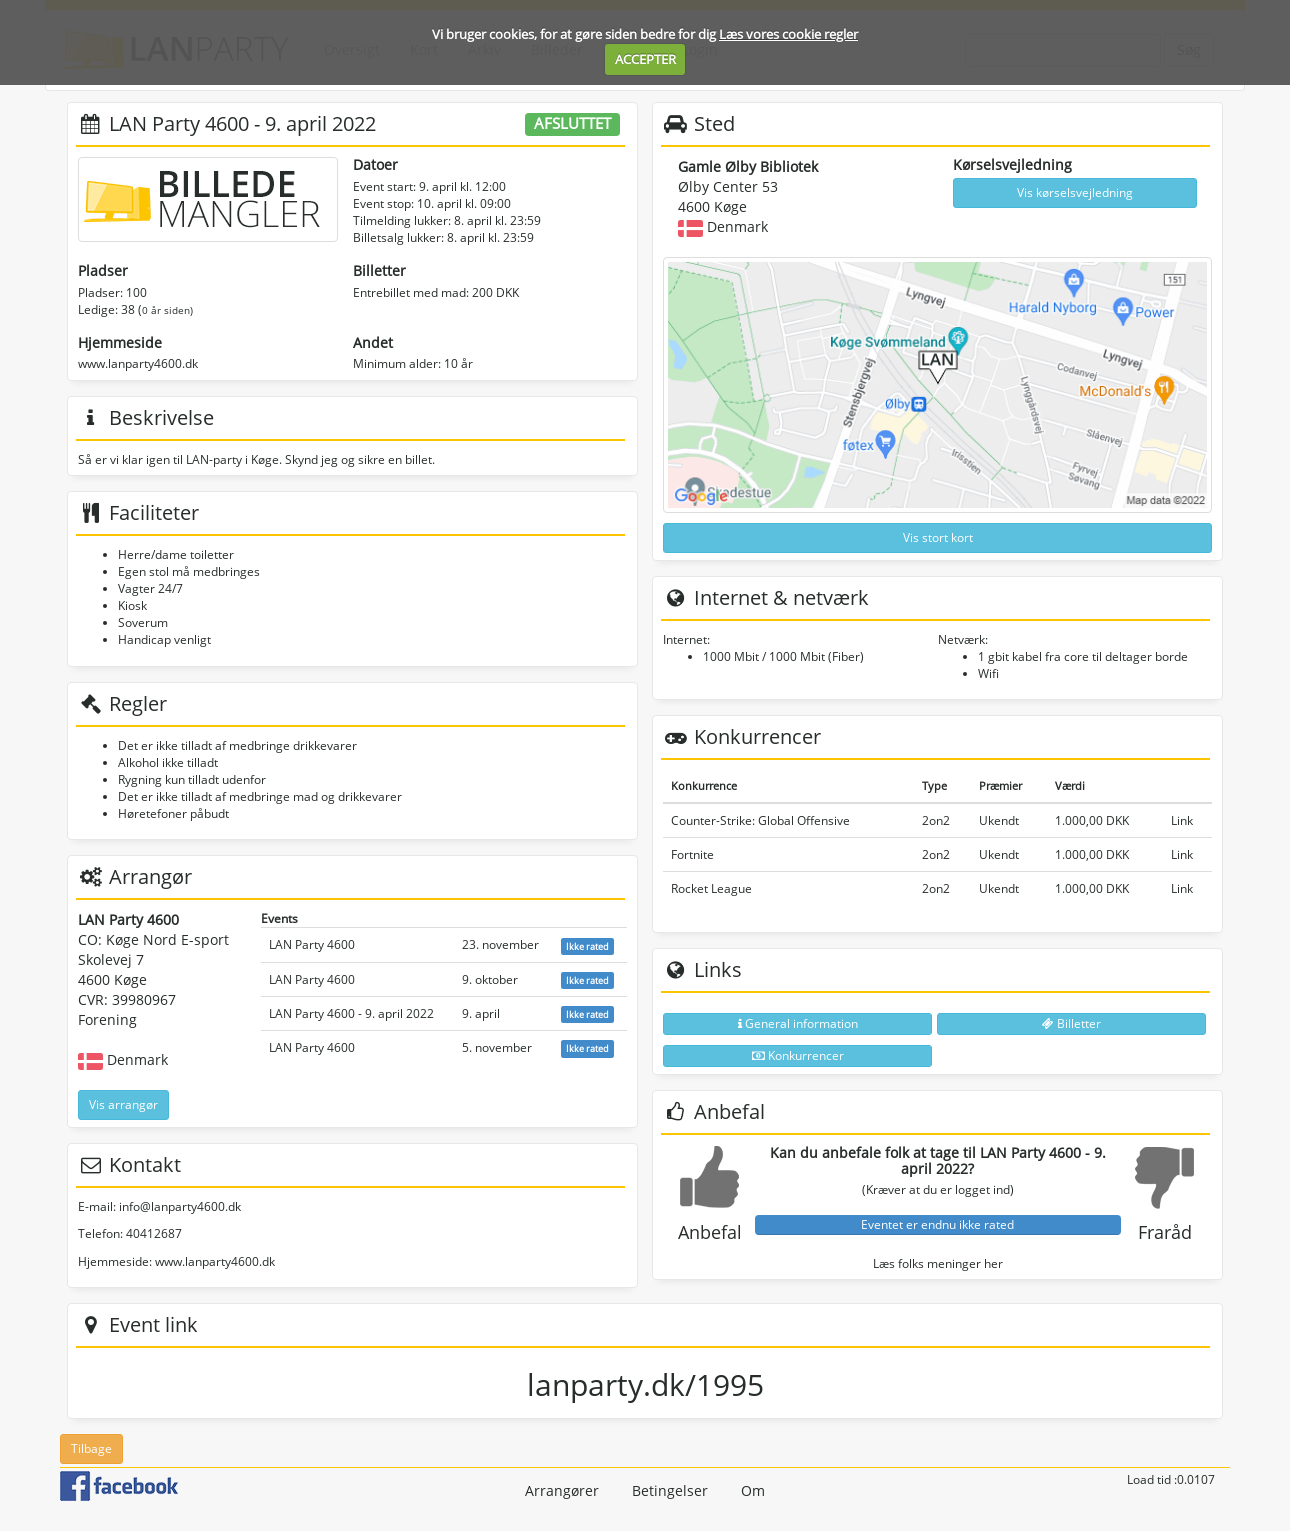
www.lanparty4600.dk (138, 363)
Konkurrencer (798, 1055)
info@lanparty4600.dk (180, 1206)
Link (1182, 820)
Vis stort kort (938, 537)
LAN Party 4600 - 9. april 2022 (351, 1013)
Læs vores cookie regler (788, 34)
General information (798, 1023)
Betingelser (670, 1490)
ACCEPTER (645, 59)
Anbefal (710, 1232)
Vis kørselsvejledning (1075, 192)
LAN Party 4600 (312, 944)
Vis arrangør (123, 1104)
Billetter (1071, 1023)
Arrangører (562, 1490)
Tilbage (91, 1448)
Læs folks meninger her (938, 1263)
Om (753, 1490)
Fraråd (1165, 1232)
